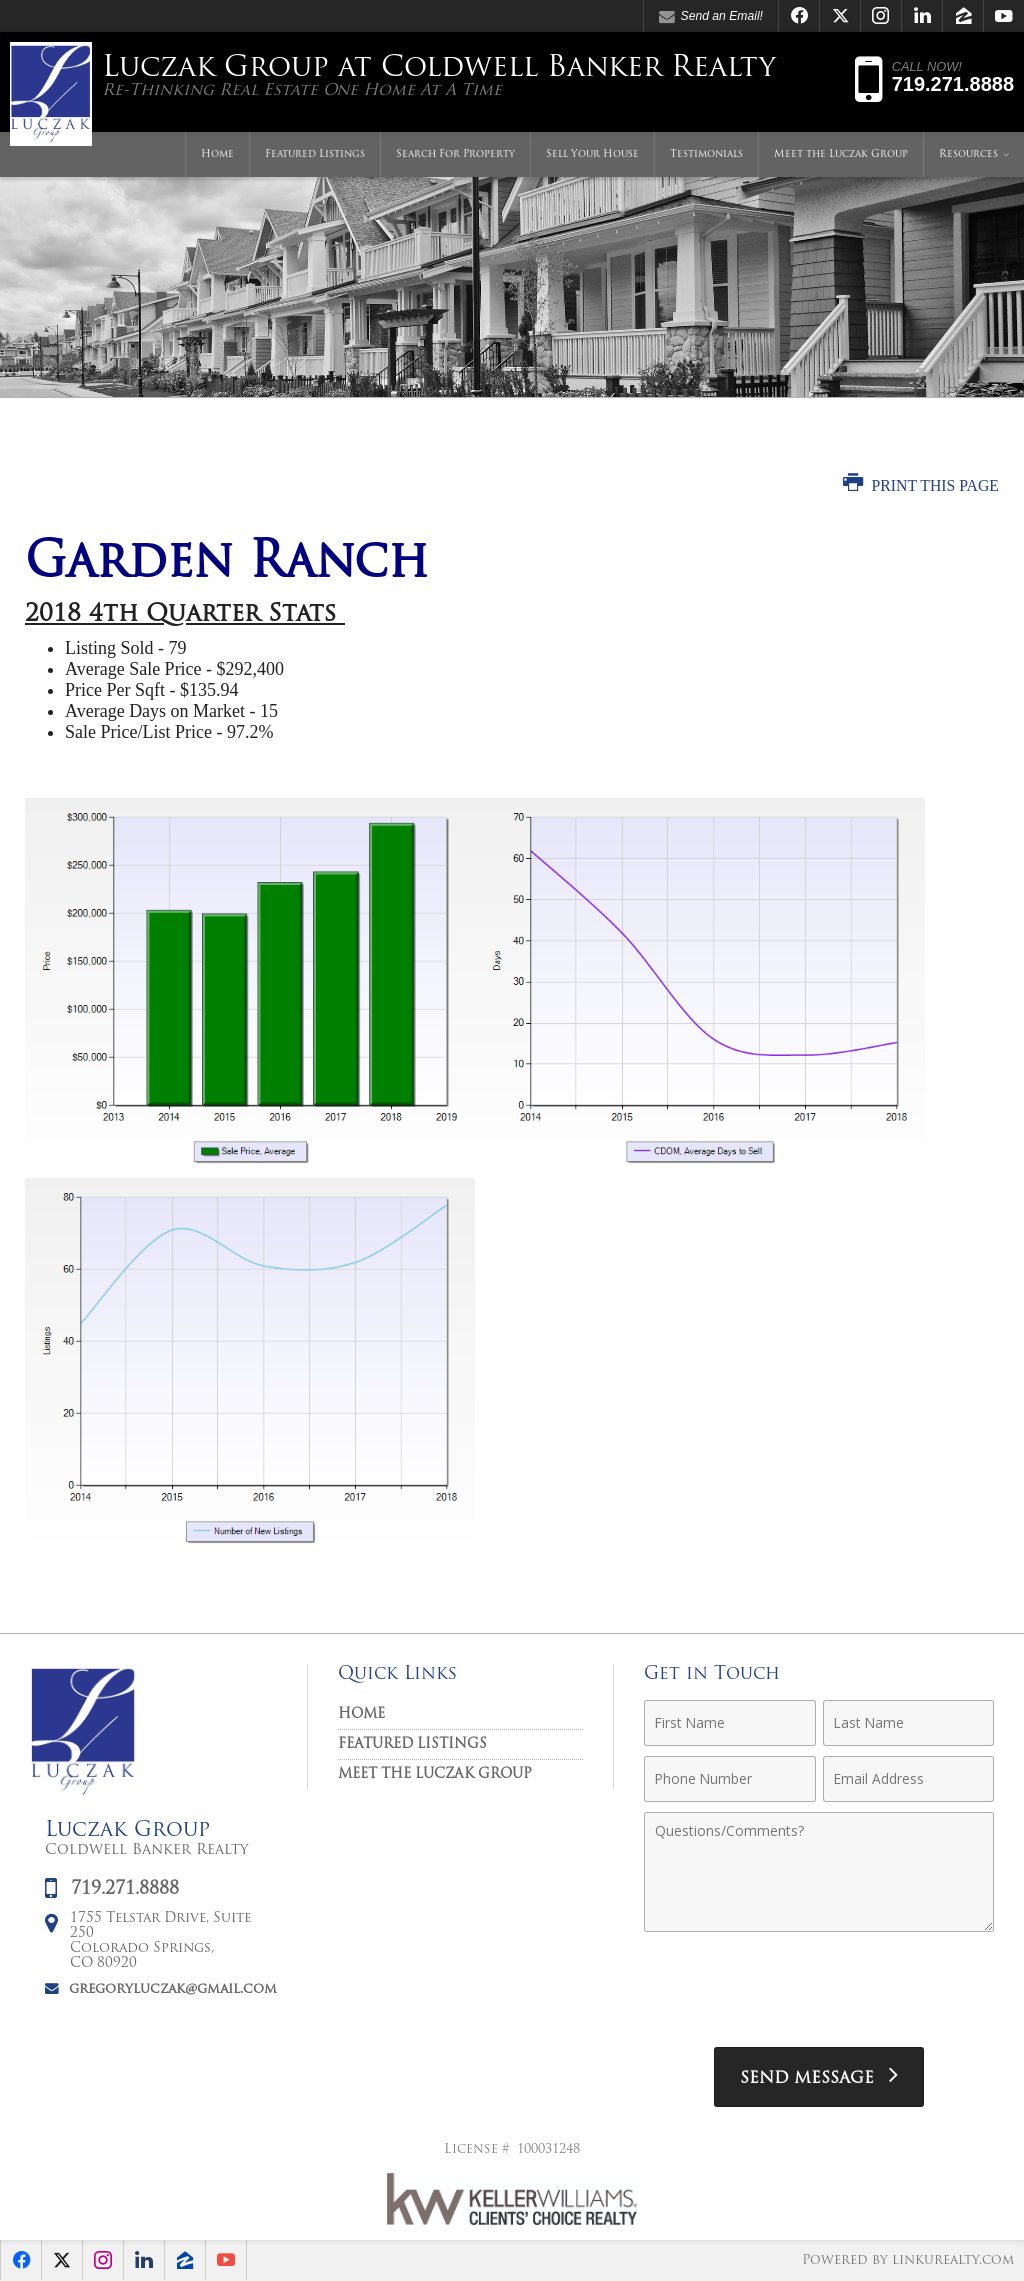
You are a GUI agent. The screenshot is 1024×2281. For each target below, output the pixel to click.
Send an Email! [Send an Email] (711, 17)
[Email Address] (908, 1779)
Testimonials (706, 154)
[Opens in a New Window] (799, 16)
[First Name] (729, 1723)
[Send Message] (819, 2077)
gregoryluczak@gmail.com (173, 1989)
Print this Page (921, 485)
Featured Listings (315, 154)
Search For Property (455, 154)
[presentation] (819, 1992)
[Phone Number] (729, 1779)
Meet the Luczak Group (841, 154)
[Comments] (819, 1872)
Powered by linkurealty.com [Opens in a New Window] (908, 2260)
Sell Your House (592, 154)
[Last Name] (908, 1723)
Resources (968, 154)
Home (217, 154)
